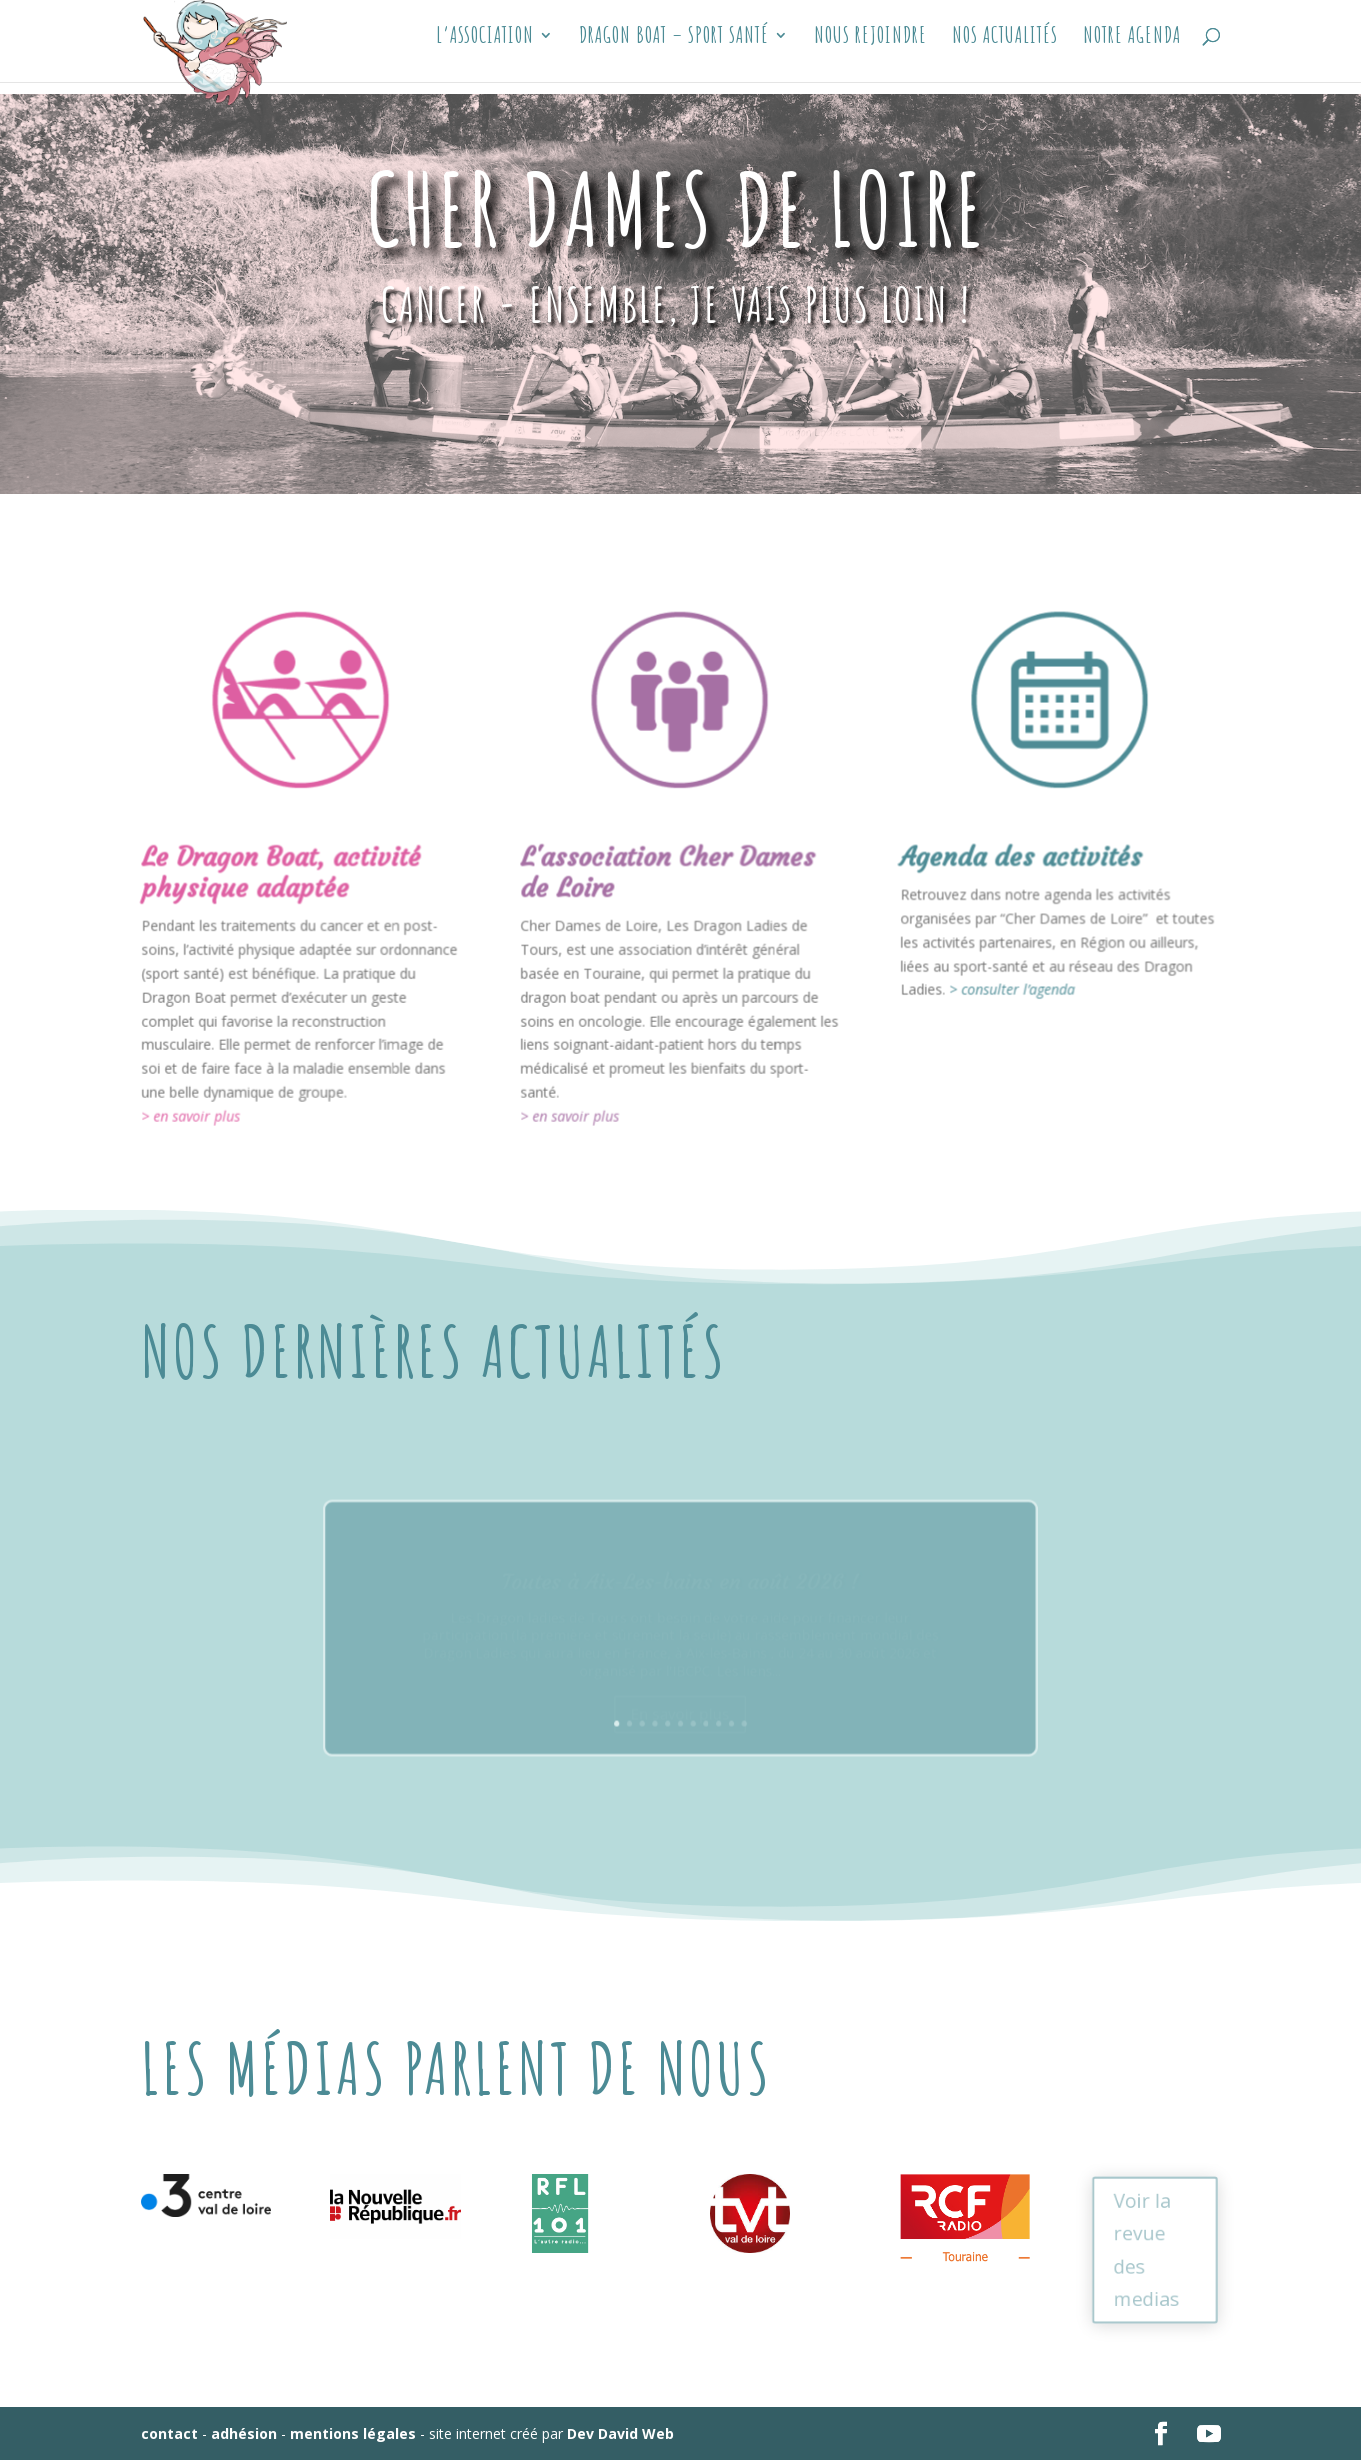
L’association (485, 50)
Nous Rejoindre (870, 50)
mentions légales (353, 2433)
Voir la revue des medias (1145, 2249)
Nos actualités (1005, 50)
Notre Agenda (1132, 50)
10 (718, 1699)
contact (169, 2433)
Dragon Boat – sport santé (674, 50)
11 (728, 1699)
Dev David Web (620, 2433)
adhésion (244, 2433)
